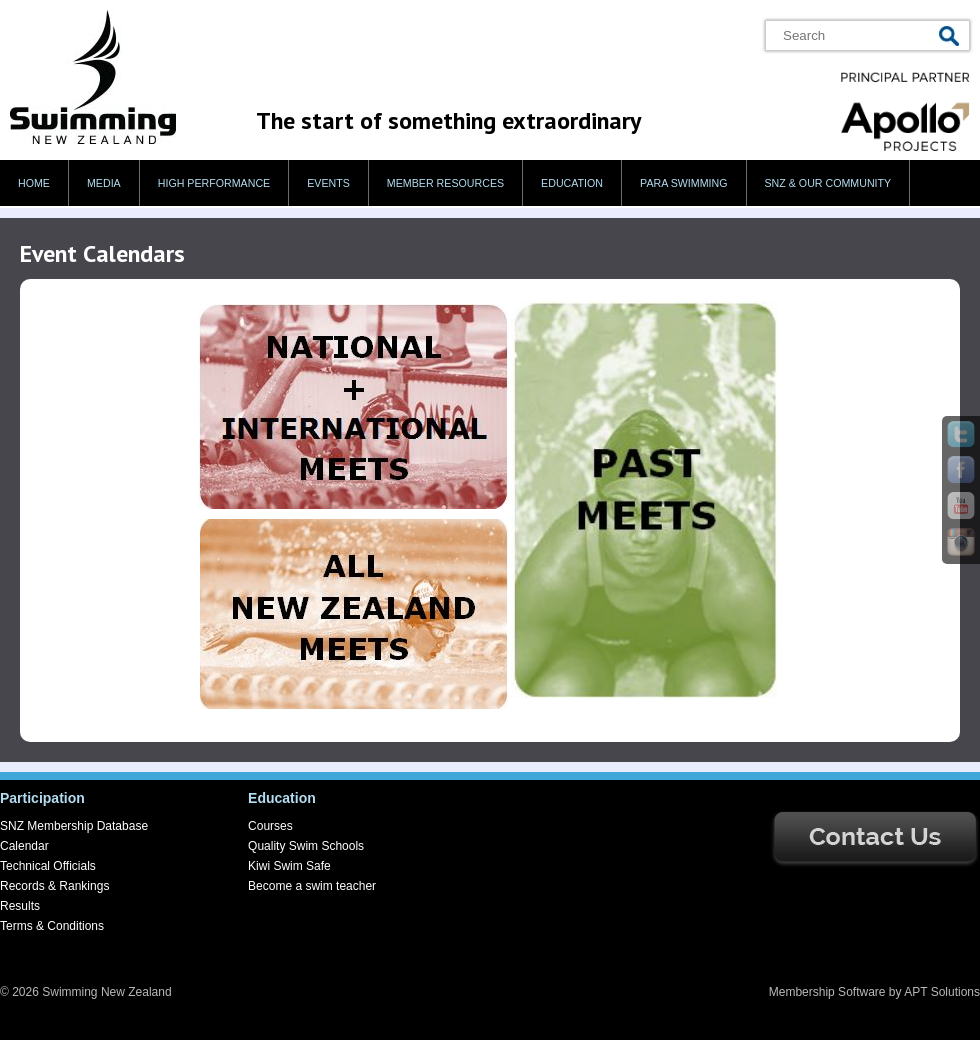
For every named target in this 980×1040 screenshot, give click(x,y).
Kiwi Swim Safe (289, 866)
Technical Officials (48, 866)
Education (572, 183)
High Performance (214, 183)
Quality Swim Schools (306, 846)
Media (104, 183)
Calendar (24, 846)
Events (328, 183)
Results (20, 906)
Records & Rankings (54, 886)
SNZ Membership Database (74, 826)
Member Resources (445, 183)
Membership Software (827, 992)
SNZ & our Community (828, 183)
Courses (270, 826)
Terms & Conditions (52, 926)
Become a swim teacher (312, 886)
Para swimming (683, 183)
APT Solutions (942, 992)
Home (34, 183)
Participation (42, 798)
